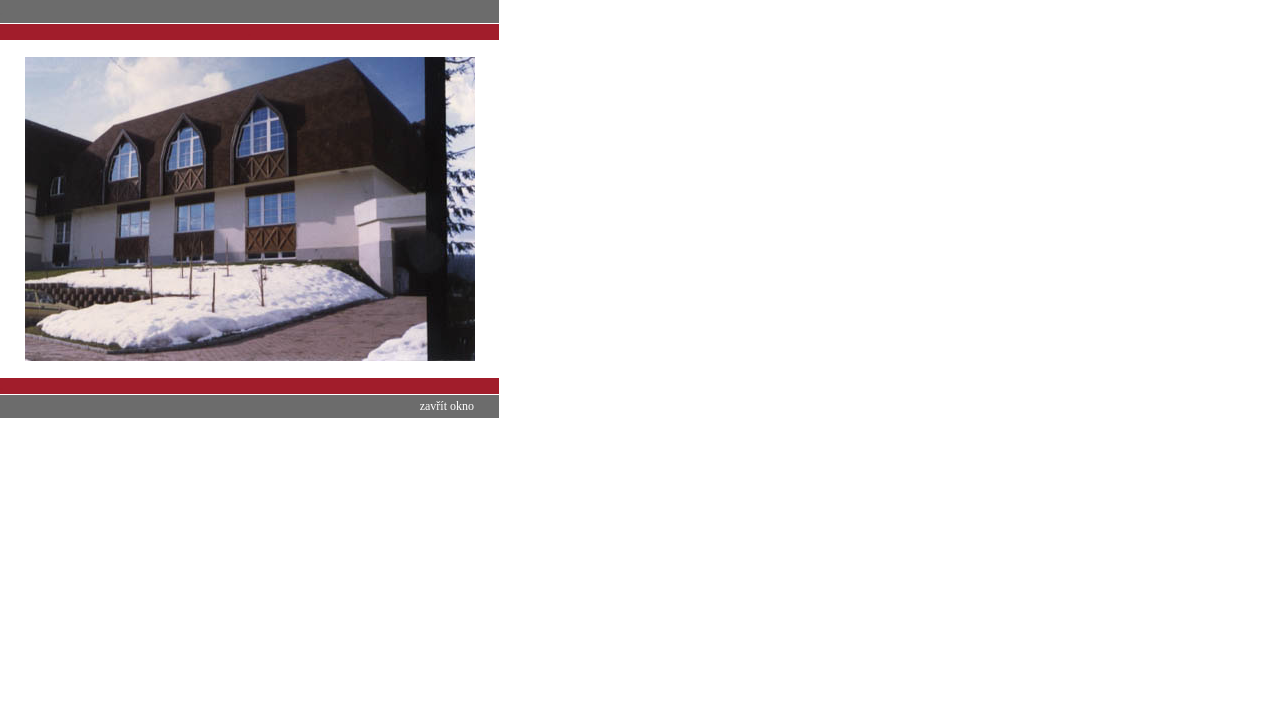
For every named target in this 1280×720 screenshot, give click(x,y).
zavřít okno (447, 406)
